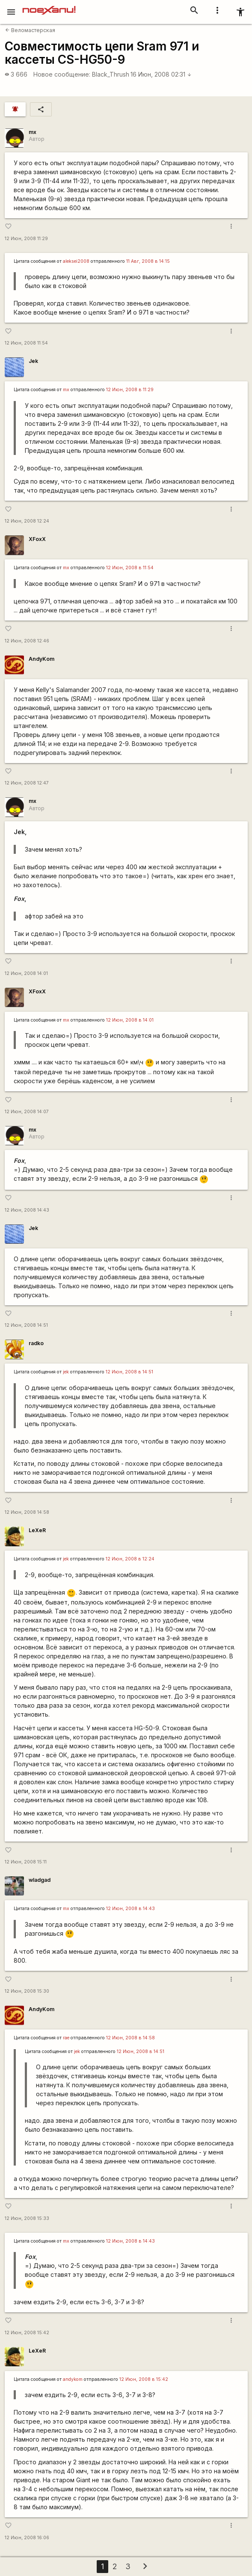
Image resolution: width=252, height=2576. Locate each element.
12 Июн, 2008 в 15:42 (143, 2379)
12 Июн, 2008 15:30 (27, 1991)
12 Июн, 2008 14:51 (26, 1325)
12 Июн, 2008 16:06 (27, 2537)
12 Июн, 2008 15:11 (26, 1862)
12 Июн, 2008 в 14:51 (129, 1372)
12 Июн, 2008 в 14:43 (130, 1908)
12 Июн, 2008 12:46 (27, 641)
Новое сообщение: (61, 74)
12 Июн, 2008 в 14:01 (130, 1020)
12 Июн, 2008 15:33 (27, 2218)
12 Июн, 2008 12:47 (27, 783)
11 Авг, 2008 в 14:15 (148, 261)
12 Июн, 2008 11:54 (26, 343)
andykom (73, 2379)
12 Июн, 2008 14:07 (27, 1111)
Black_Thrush (110, 74)
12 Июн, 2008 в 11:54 (130, 567)
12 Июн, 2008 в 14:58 (130, 2038)
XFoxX (37, 539)
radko (36, 1343)
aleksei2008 (76, 261)
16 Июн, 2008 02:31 (161, 74)
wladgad (39, 1880)
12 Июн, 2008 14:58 (27, 1512)
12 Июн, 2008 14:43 (27, 1210)
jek (66, 1372)
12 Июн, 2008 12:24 (27, 521)
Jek (33, 361)
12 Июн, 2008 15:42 (27, 2332)
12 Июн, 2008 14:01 (26, 973)
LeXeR (37, 1530)
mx (32, 132)
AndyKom (41, 659)
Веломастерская (30, 30)
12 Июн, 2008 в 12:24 (130, 1559)
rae (66, 2038)
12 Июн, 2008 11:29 (26, 238)
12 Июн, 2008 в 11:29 (130, 389)
